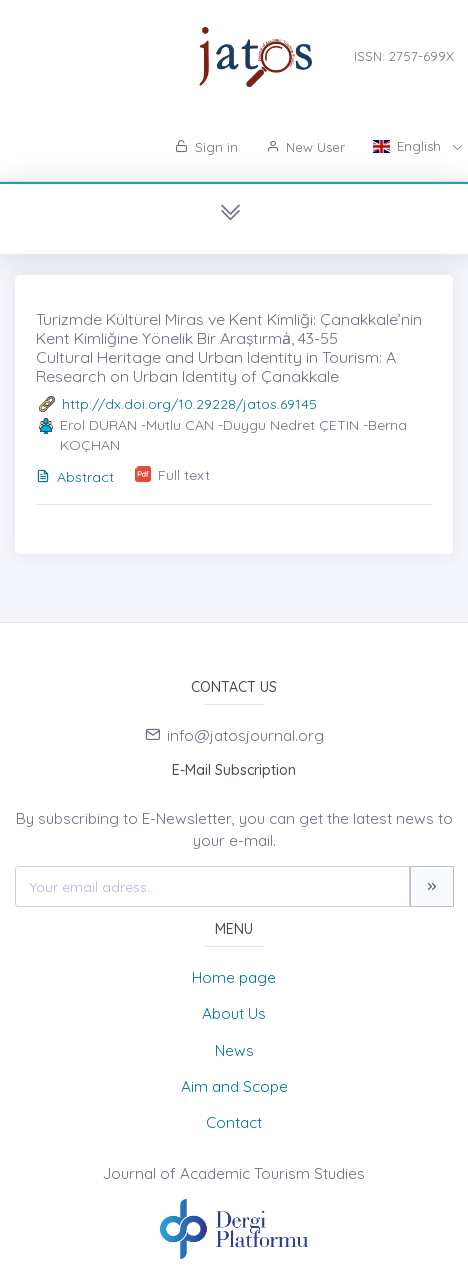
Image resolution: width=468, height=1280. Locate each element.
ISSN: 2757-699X (404, 56)
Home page (234, 977)
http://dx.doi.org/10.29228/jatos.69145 (189, 404)
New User (305, 147)
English (409, 146)
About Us (234, 1013)
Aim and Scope (234, 1086)
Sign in (206, 147)
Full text (184, 475)
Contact (234, 1122)
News (234, 1050)
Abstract (75, 477)
